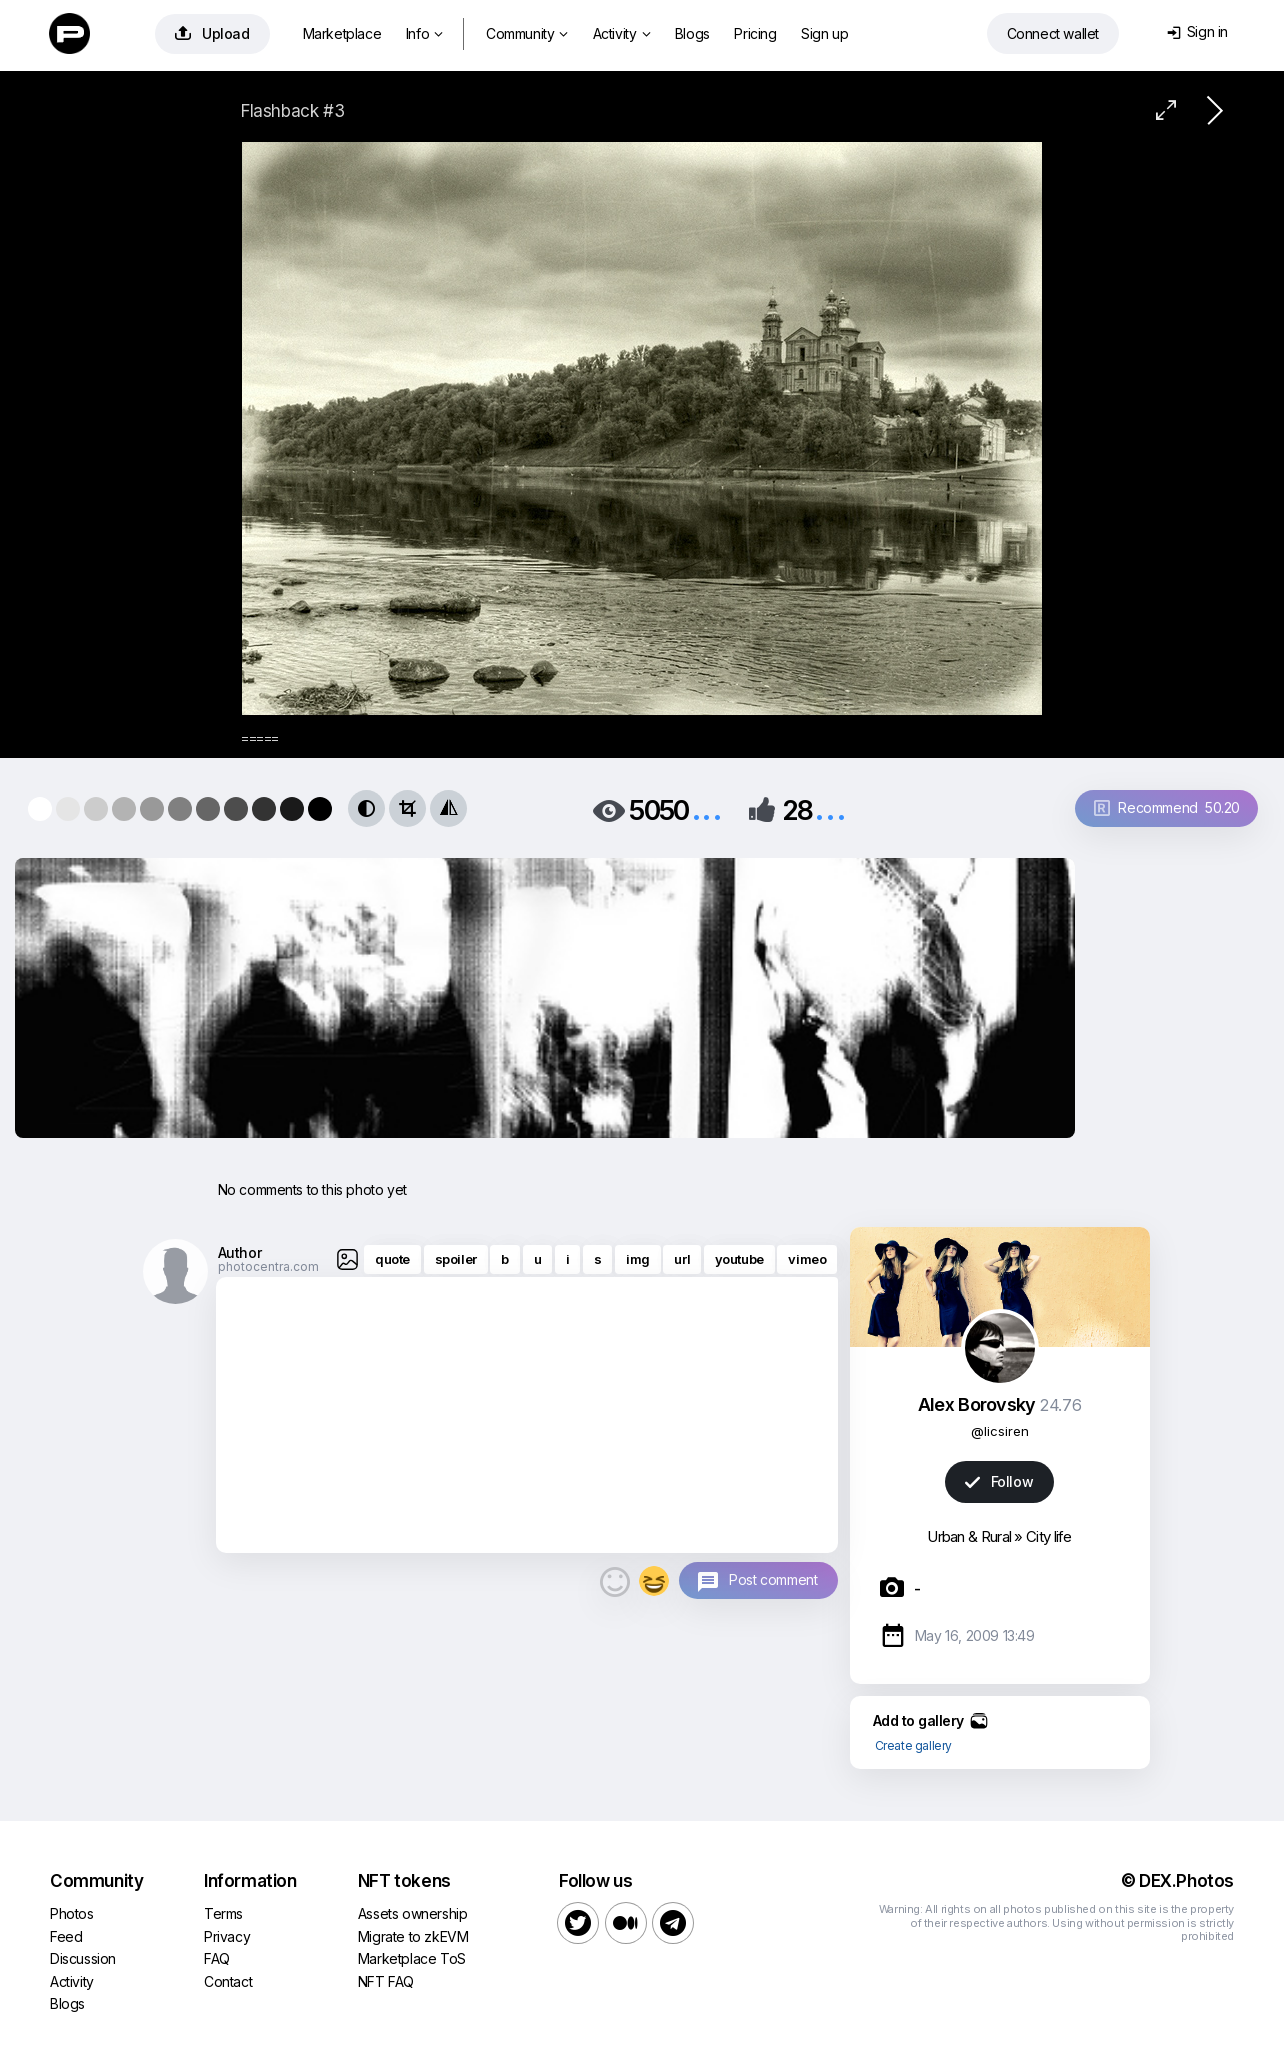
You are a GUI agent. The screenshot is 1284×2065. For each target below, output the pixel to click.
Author (240, 1252)
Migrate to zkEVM (413, 1936)
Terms (223, 1913)
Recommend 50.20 (1167, 807)
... (707, 808)
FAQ (217, 1958)
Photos (72, 1913)
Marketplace (342, 33)
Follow (999, 1481)
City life (1049, 1536)
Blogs (692, 33)
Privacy (227, 1936)
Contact (228, 1981)
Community (527, 33)
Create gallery (913, 1745)
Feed (66, 1936)
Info (424, 33)
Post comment (773, 1579)
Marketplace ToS (412, 1958)
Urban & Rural (969, 1536)
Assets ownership (413, 1913)
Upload (212, 33)
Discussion (83, 1958)
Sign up (824, 33)
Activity (621, 33)
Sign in (1197, 31)
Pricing (755, 33)
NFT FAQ (386, 1981)
